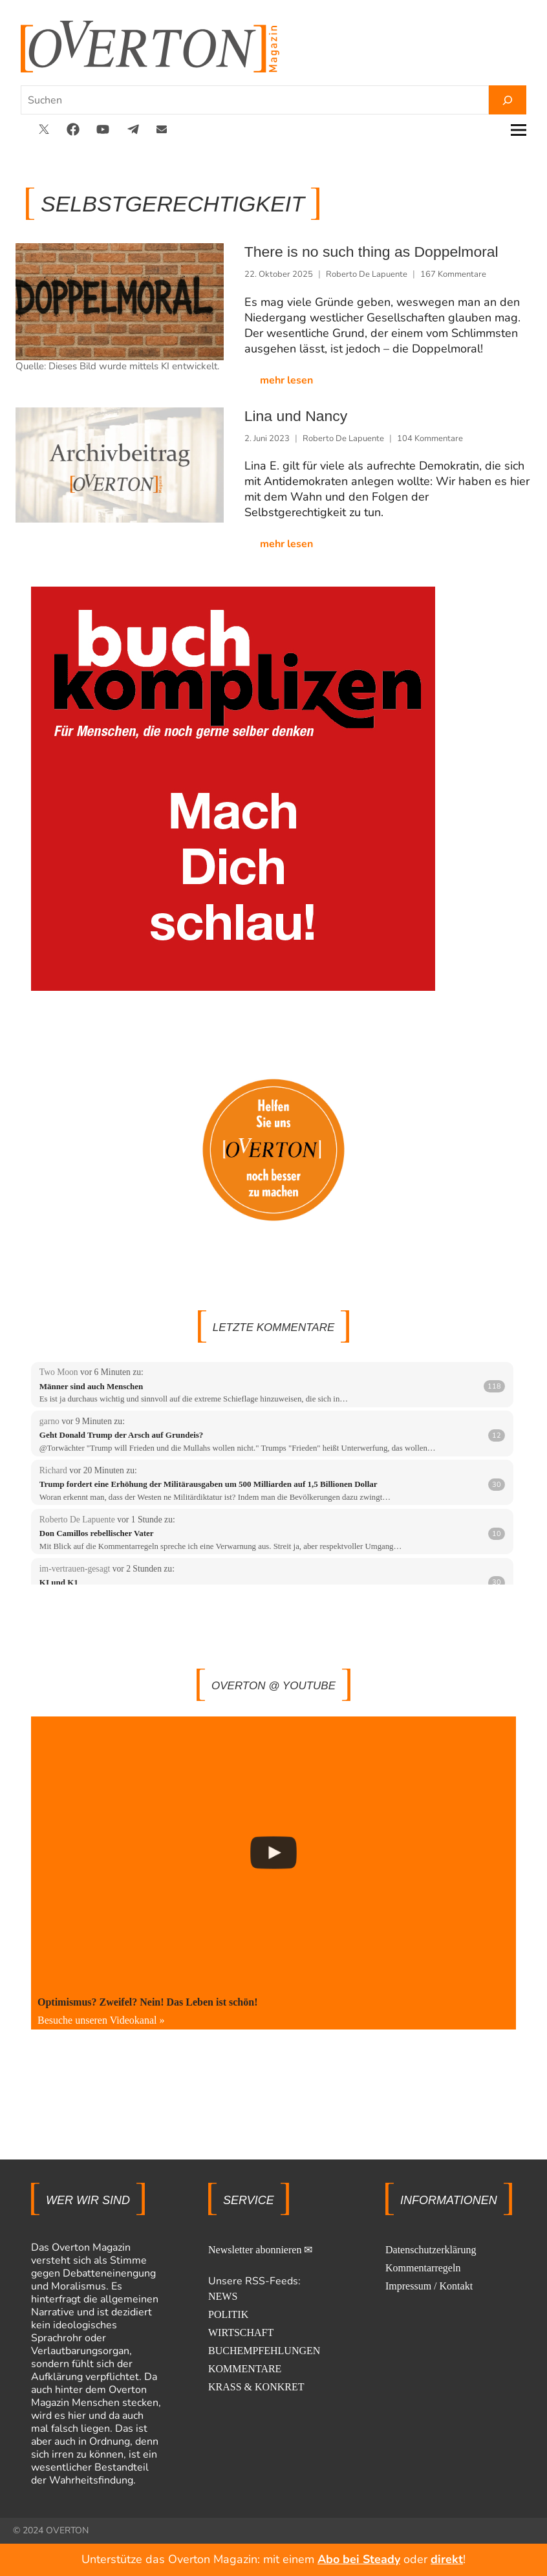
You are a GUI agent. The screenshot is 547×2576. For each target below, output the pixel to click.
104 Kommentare (430, 437)
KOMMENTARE (244, 2367)
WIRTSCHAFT (241, 2331)
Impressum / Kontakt (429, 2284)
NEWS (222, 2294)
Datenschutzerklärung (430, 2248)
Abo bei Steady (358, 2559)
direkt (447, 2559)
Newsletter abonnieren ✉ (260, 2248)
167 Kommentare (453, 273)
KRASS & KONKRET (256, 2385)
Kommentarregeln (422, 2266)
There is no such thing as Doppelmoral (355, 251)
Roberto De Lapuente (366, 273)
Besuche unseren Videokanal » (101, 2018)
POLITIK (228, 2313)
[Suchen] (507, 99)
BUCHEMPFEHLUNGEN (264, 2349)
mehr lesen (286, 380)
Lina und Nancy (289, 415)
